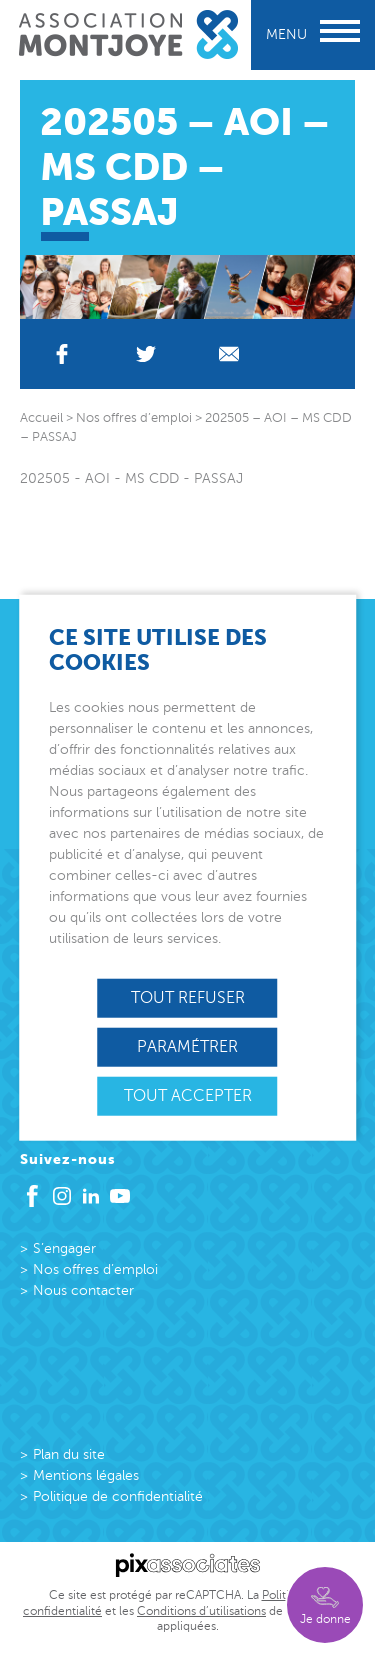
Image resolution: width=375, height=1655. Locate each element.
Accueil (41, 418)
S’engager (64, 1248)
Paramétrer (187, 1046)
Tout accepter (188, 1096)
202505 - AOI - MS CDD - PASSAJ (131, 478)
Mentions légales (86, 1475)
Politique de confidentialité (118, 1496)
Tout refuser (188, 997)
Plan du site (69, 1454)
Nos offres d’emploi (95, 1269)
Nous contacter (83, 1290)
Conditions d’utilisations (201, 1611)
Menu (313, 34)
